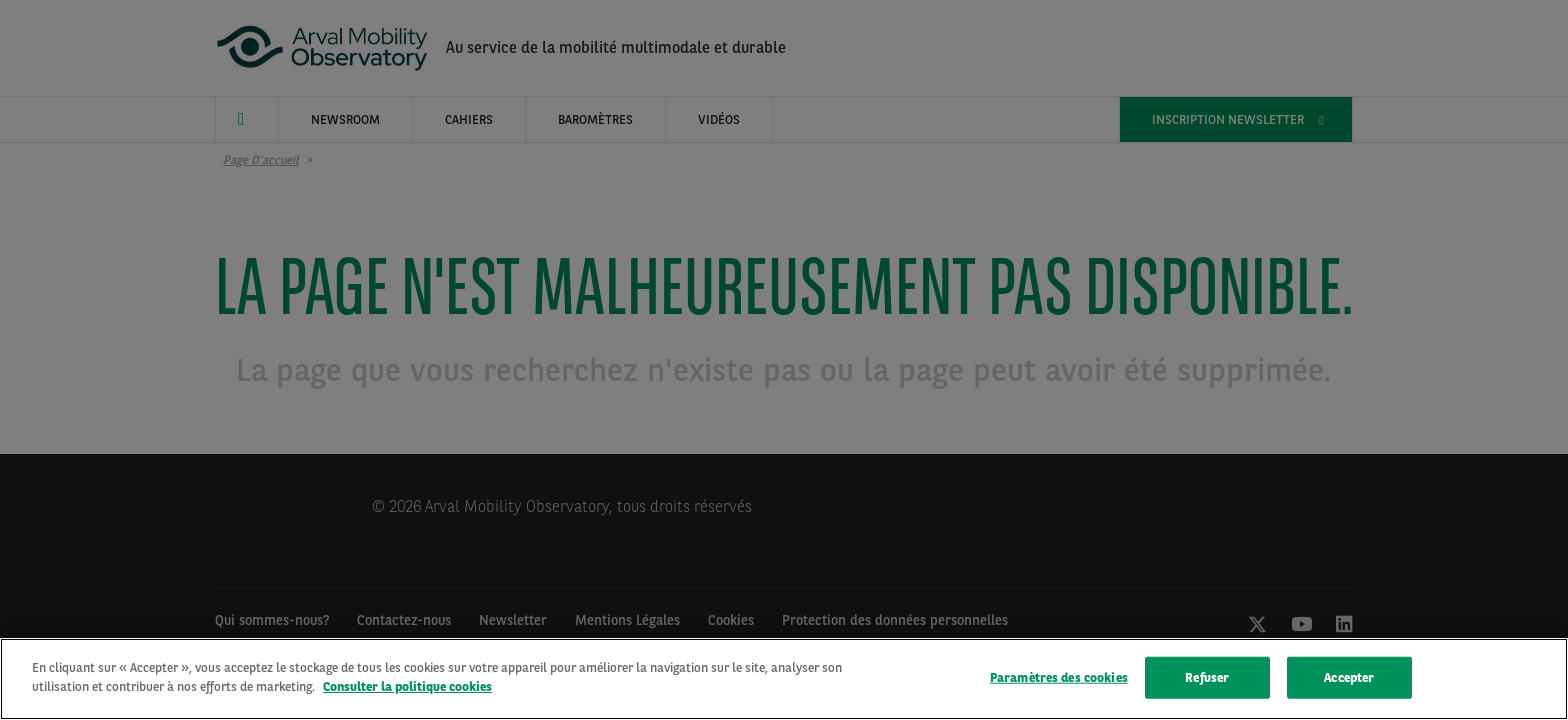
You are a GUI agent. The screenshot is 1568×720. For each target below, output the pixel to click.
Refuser (1207, 677)
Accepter (1349, 677)
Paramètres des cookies (1059, 677)
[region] (784, 679)
